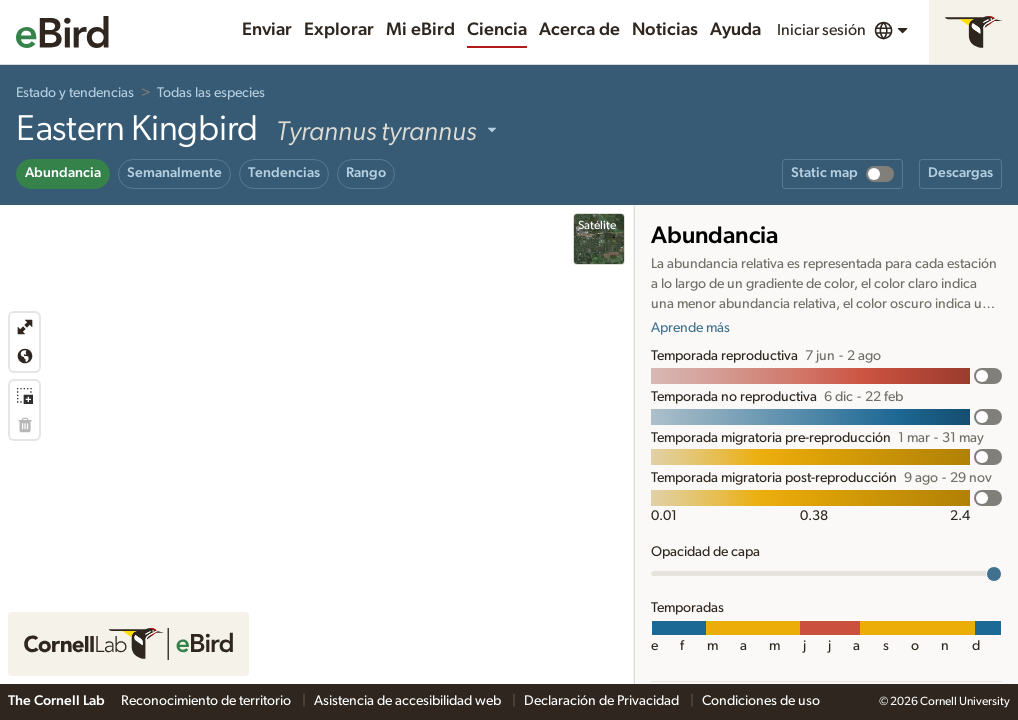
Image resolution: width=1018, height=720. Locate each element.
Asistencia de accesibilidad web (409, 701)
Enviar (267, 30)
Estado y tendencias (75, 93)
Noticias (665, 30)
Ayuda (735, 30)
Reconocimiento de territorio (207, 701)
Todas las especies (211, 93)
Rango (366, 173)
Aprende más (690, 328)
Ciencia (497, 30)
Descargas (960, 173)
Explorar (339, 30)
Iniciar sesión (821, 30)
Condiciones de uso (761, 701)
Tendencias (284, 173)
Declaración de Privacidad (603, 701)
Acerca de (579, 30)
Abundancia (63, 173)
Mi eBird (420, 30)
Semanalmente (174, 173)
